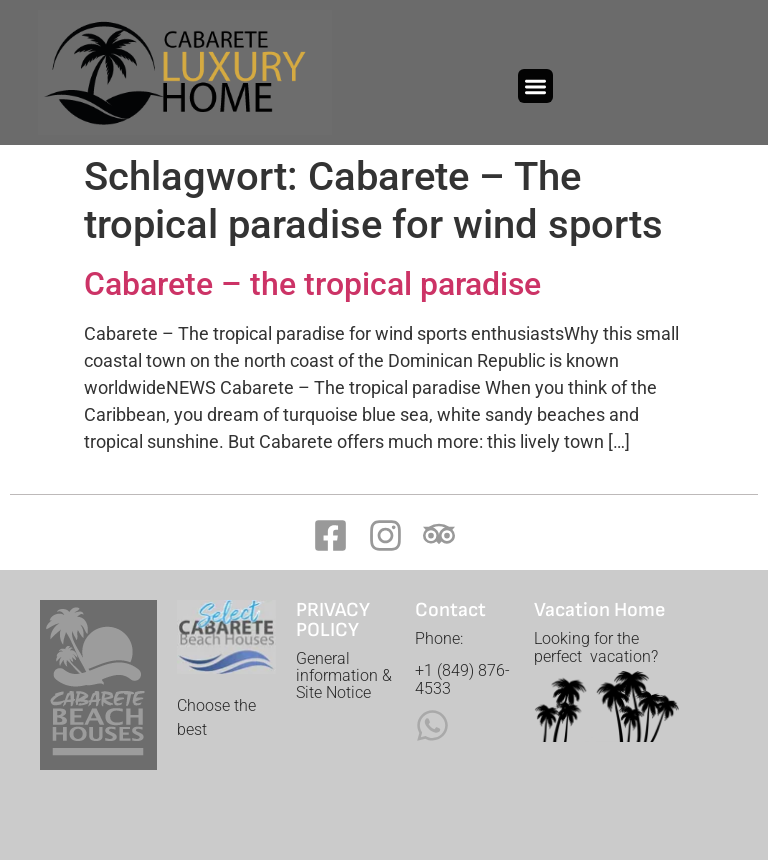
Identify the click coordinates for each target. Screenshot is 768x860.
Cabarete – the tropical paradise (312, 284)
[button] (535, 86)
